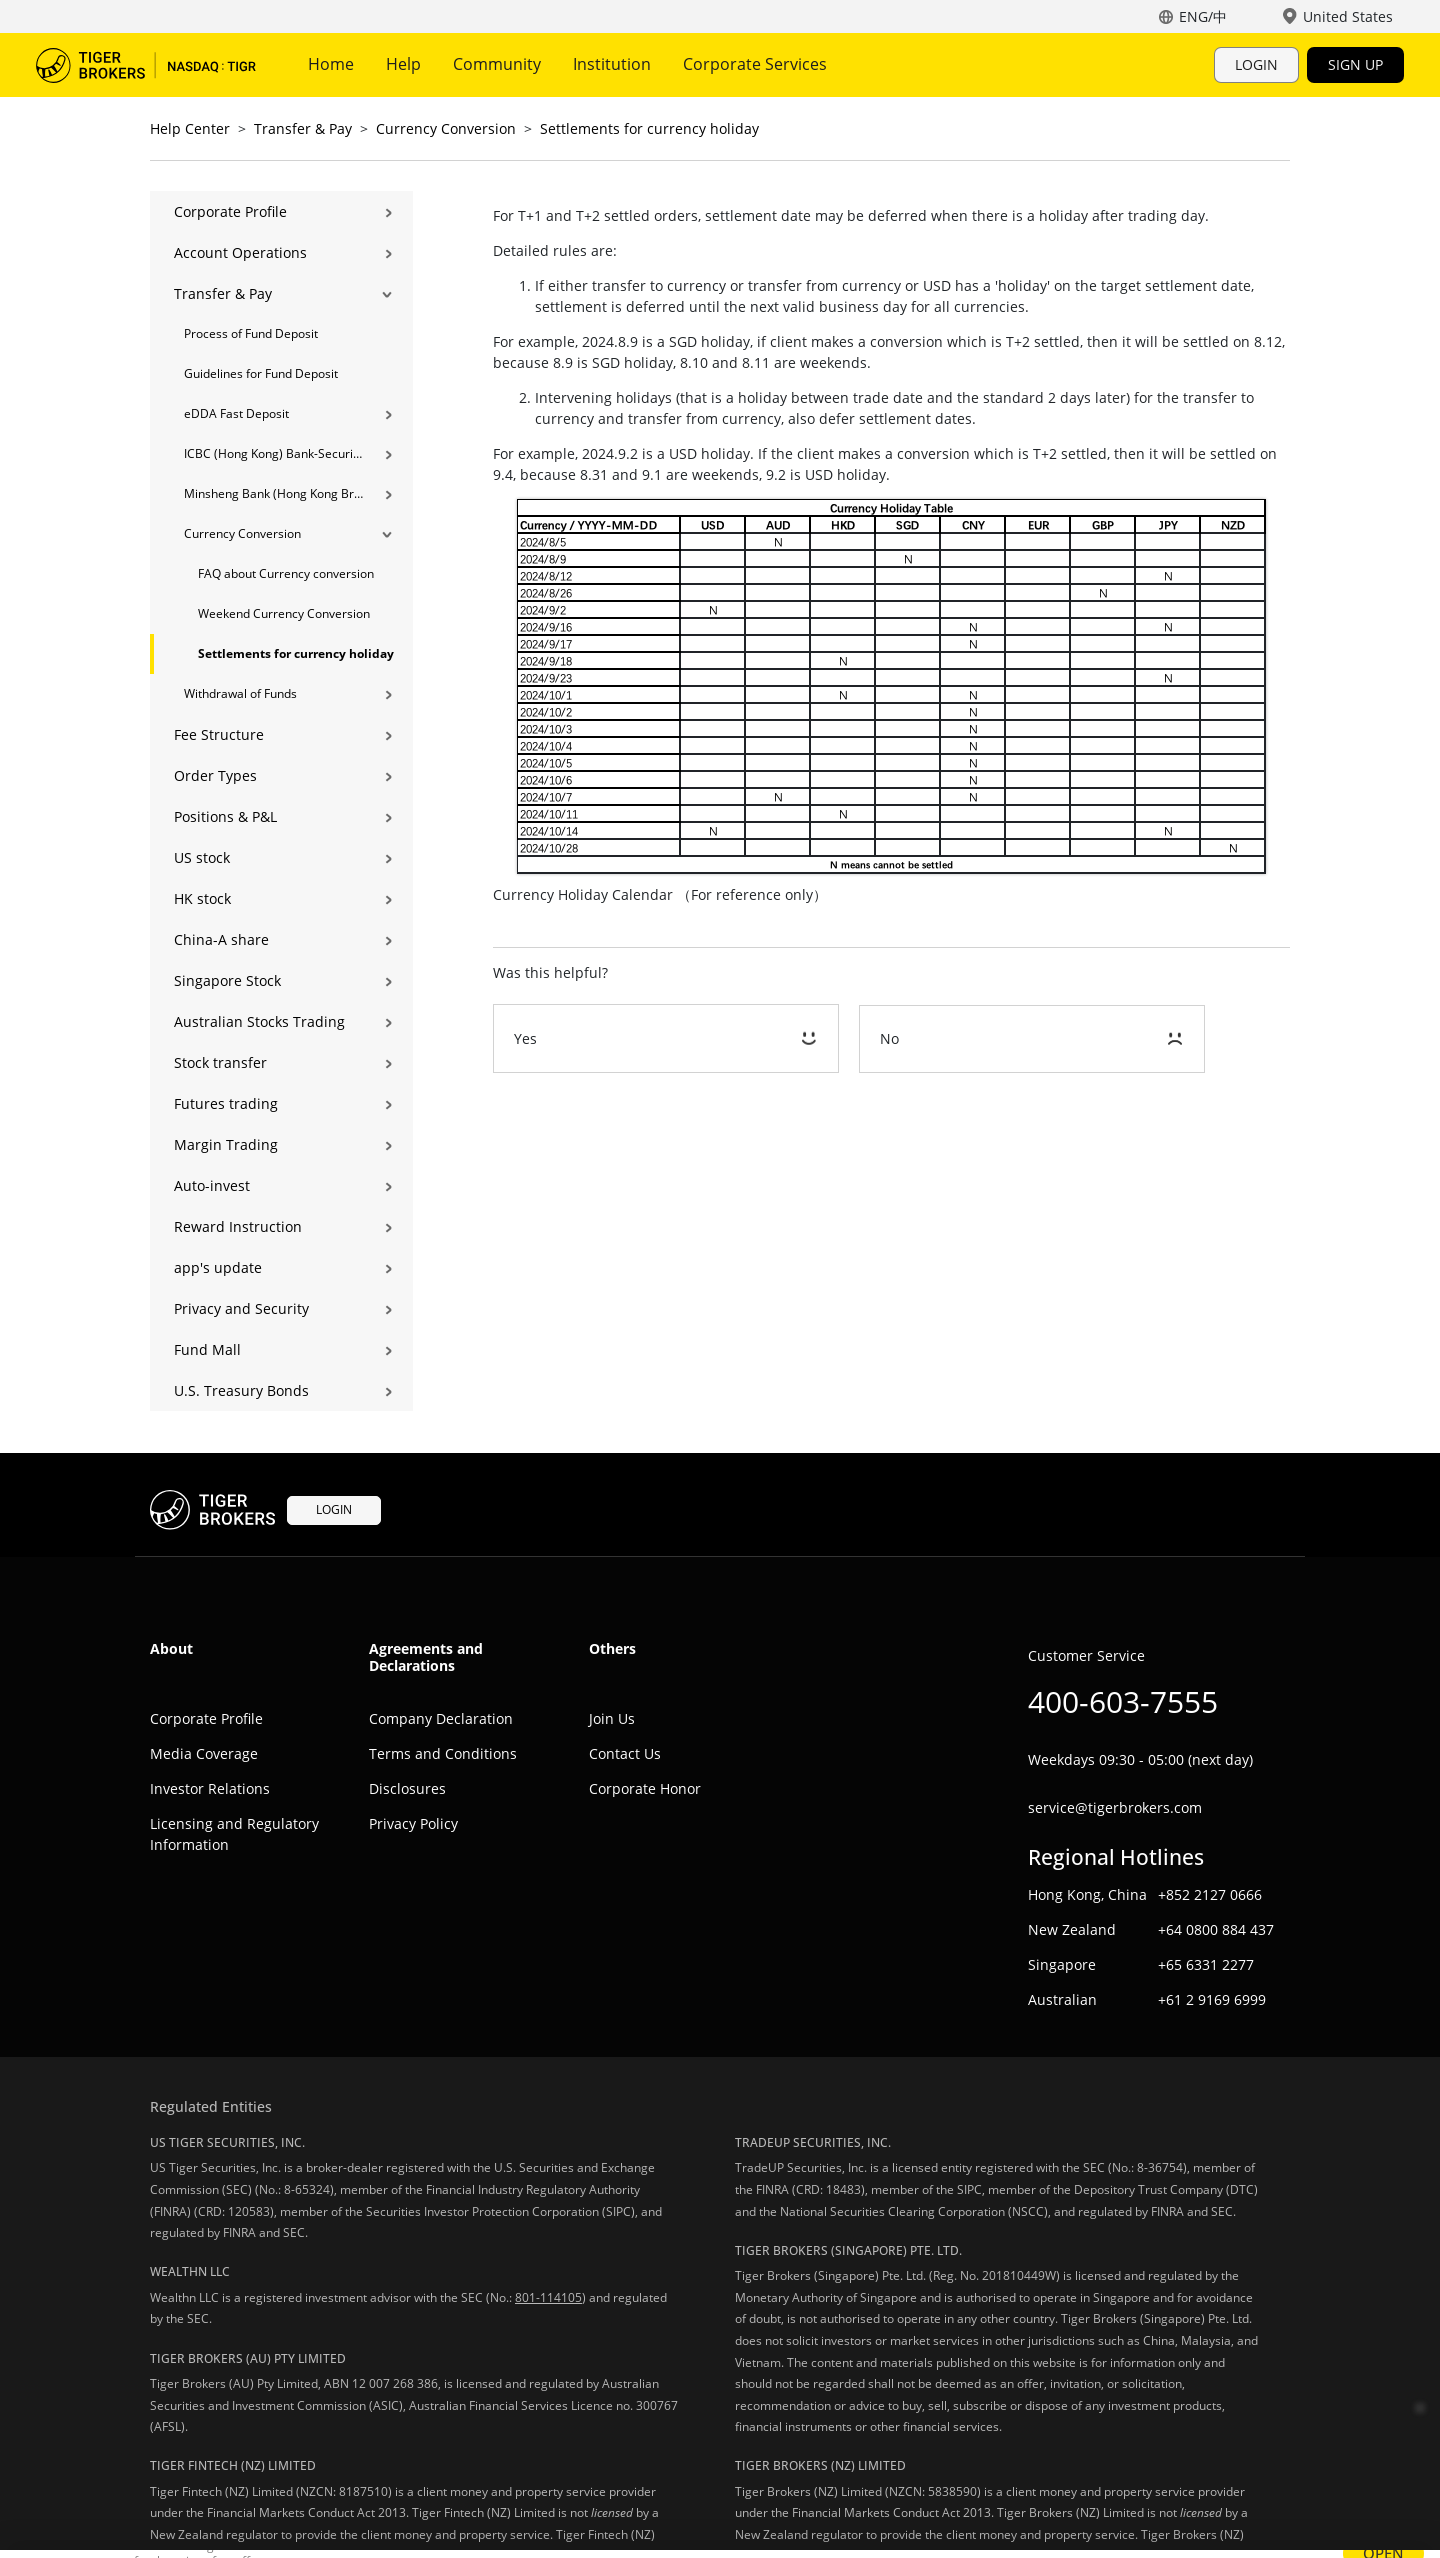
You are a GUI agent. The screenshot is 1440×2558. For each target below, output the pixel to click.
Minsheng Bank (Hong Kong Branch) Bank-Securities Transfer (273, 493)
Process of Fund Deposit (251, 333)
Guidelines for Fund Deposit (261, 373)
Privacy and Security (241, 1308)
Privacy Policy (413, 1823)
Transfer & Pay (303, 128)
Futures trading (226, 1103)
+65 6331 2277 (1206, 1964)
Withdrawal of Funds (240, 693)
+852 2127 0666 (1210, 1894)
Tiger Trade (146, 65)
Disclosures (407, 1788)
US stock (202, 857)
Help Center (190, 128)
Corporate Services (755, 64)
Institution (612, 64)
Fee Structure (219, 734)
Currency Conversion (446, 128)
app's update (218, 1267)
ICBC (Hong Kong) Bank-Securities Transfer (273, 453)
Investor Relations (210, 1788)
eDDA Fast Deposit (236, 413)
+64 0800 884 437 (1216, 1929)
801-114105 (548, 2297)
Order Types (215, 775)
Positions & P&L (225, 816)
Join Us (612, 1718)
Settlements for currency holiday (649, 128)
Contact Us (625, 1753)
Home (331, 64)
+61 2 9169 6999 (1212, 1999)
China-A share (221, 939)
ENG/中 (1203, 16)
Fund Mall (207, 1349)
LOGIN (1256, 64)
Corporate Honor (645, 1788)
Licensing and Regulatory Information (234, 1834)
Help (403, 64)
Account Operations (240, 252)
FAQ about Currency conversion (286, 573)
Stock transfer (220, 1062)
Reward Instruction (238, 1226)
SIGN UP (1355, 64)
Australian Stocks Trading (259, 1021)
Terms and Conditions (443, 1753)
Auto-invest (212, 1185)
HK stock (202, 898)
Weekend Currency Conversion (284, 613)
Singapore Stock (227, 980)
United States (1348, 16)
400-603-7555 (1123, 1701)
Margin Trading (226, 1144)
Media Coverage (204, 1753)
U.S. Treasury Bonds (241, 1390)
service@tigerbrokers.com (1115, 1807)
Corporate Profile (230, 211)
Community (497, 64)
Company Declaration (441, 1718)
